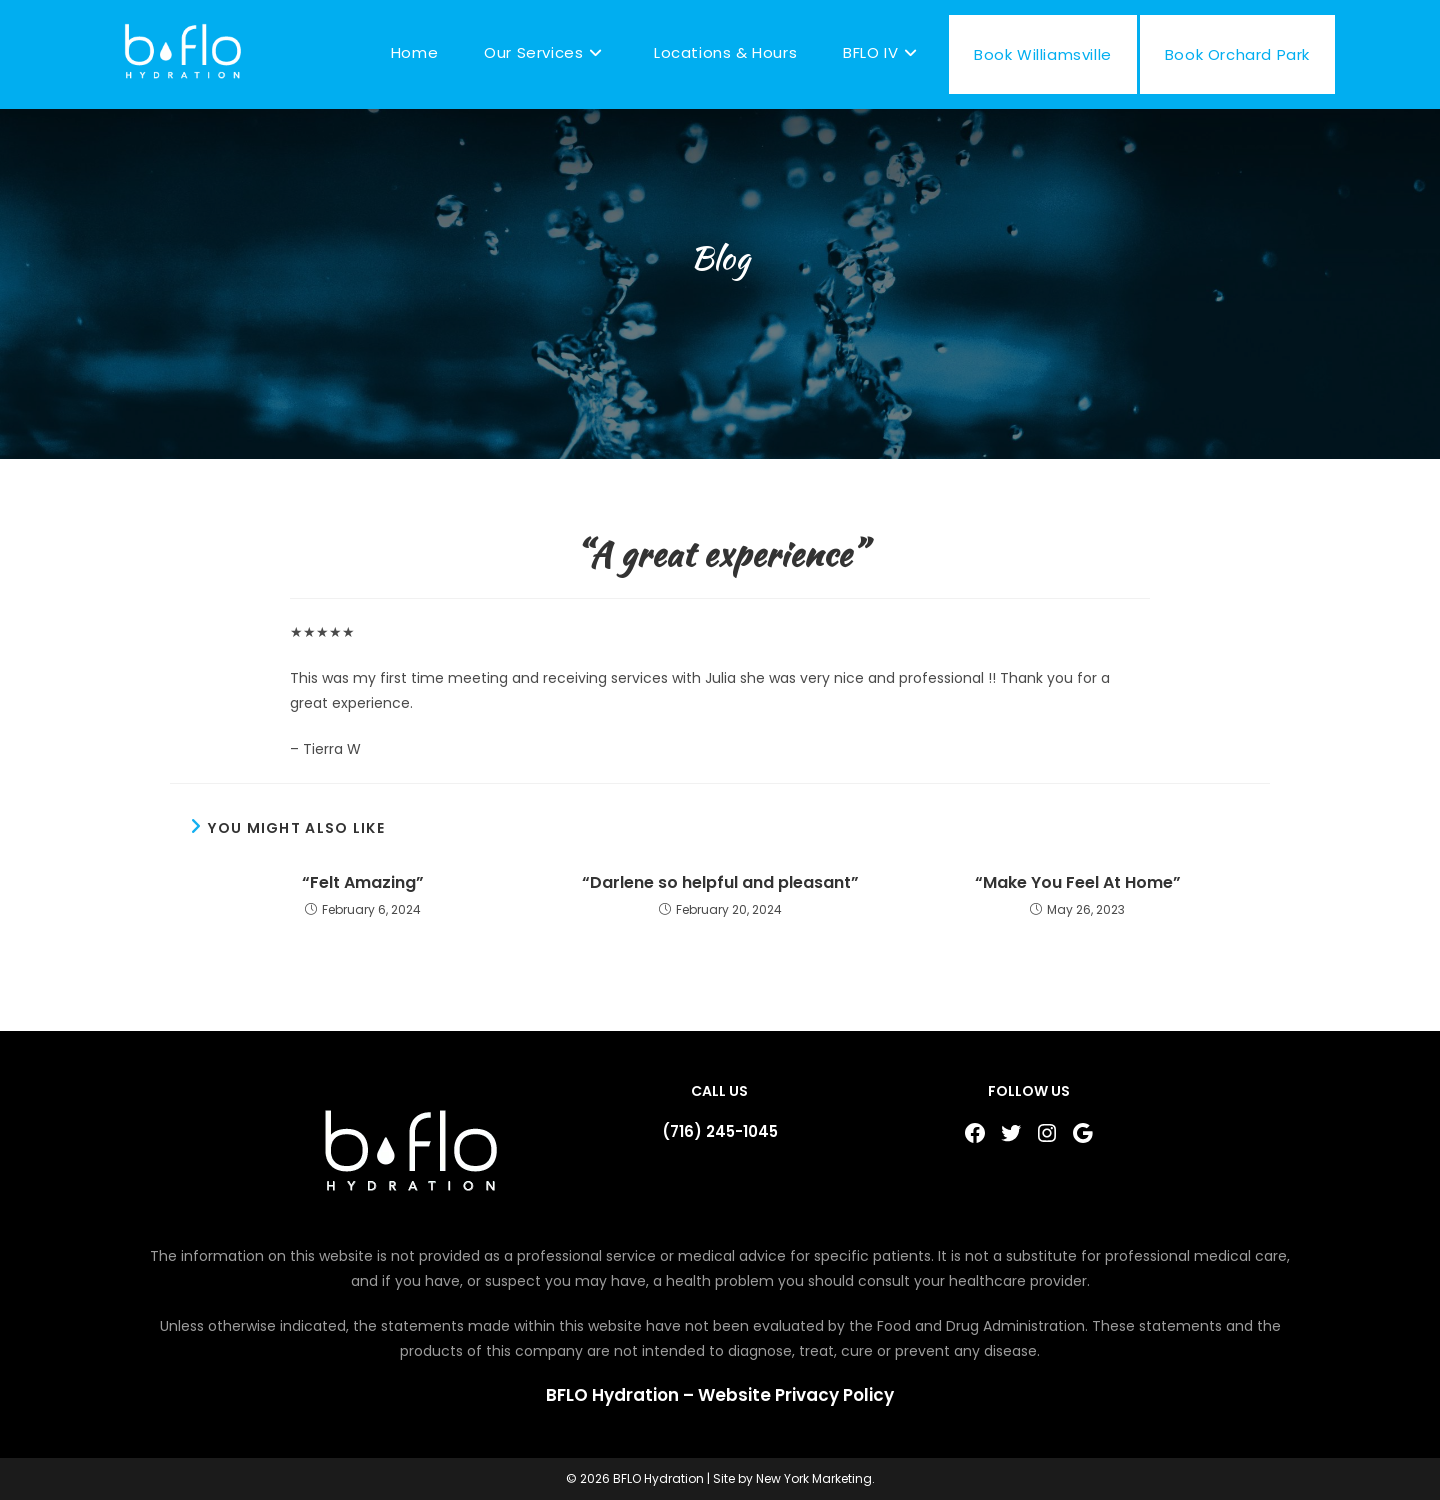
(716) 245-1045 (720, 1131)
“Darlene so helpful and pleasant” (720, 883)
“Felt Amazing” (363, 883)
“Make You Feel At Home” (1078, 883)
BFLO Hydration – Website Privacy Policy (720, 1395)
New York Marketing (814, 1478)
